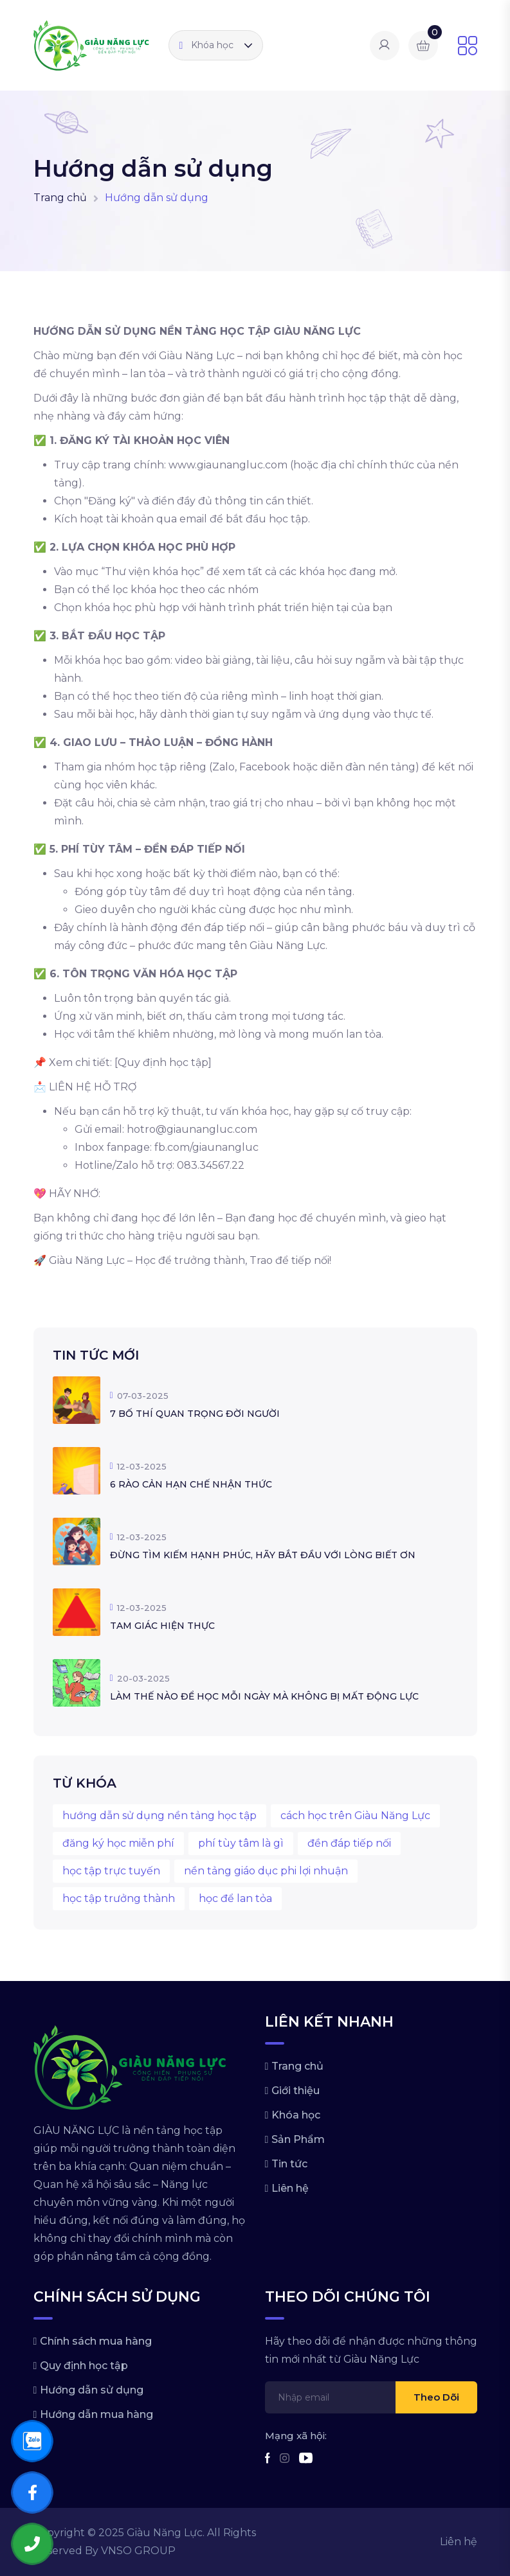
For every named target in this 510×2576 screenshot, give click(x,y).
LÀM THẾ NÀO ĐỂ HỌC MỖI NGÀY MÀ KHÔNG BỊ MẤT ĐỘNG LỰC (264, 1696)
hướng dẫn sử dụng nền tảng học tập (159, 1815)
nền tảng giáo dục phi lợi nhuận (266, 1871)
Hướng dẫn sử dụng (91, 2390)
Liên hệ (290, 2188)
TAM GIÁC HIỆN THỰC (162, 1625)
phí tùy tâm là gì (241, 1843)
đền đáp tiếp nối (349, 1843)
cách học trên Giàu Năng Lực (355, 1815)
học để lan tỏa (235, 1898)
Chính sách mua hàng (96, 2341)
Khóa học (206, 45)
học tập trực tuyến (111, 1871)
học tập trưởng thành (118, 1898)
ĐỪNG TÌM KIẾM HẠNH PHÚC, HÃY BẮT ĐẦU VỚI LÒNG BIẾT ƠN (262, 1555)
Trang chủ (60, 197)
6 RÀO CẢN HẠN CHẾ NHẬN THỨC (191, 1484)
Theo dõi (436, 2397)
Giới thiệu (295, 2090)
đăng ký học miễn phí (118, 1843)
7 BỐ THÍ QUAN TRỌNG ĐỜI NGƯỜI (195, 1413)
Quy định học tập (84, 2365)
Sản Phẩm (298, 2139)
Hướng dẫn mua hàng (96, 2414)
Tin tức (289, 2164)
